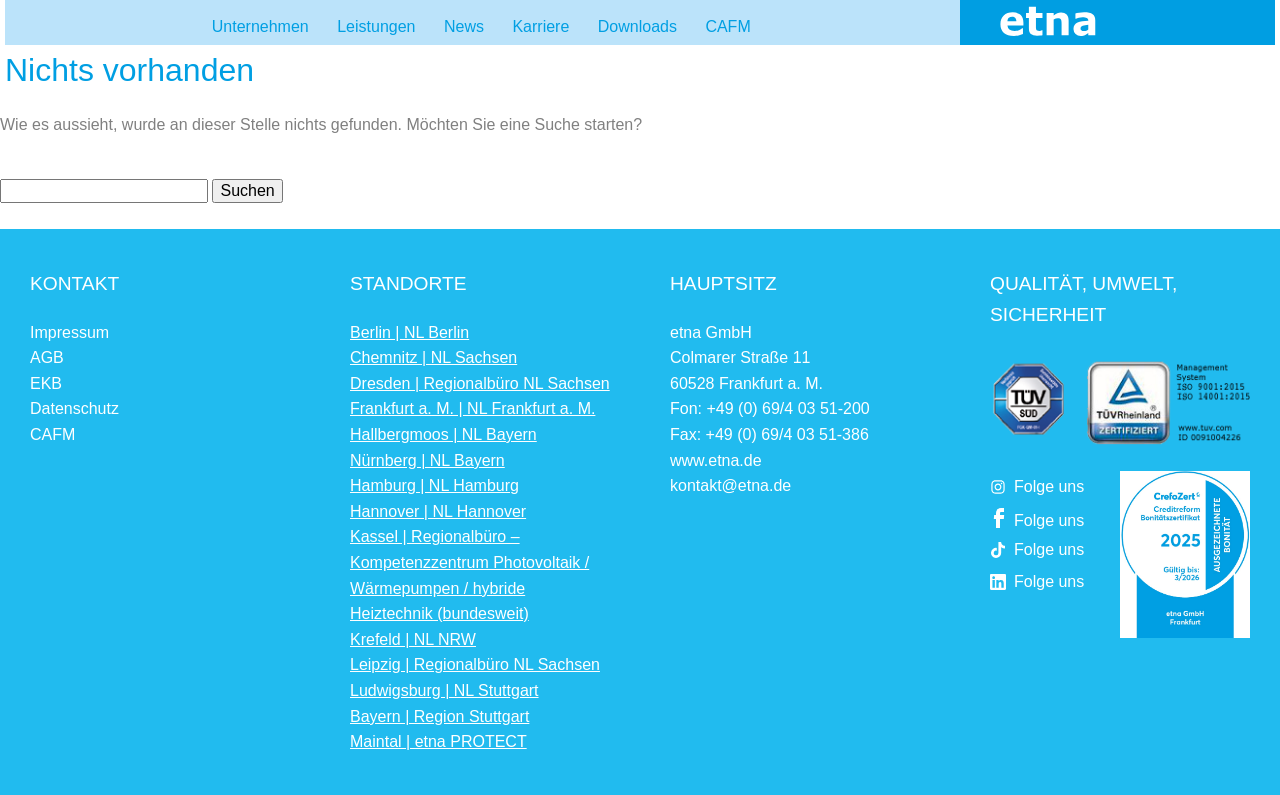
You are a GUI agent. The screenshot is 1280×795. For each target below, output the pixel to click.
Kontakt (74, 283)
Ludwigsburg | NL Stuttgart (444, 690)
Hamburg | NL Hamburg (434, 485)
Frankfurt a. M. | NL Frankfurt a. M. (472, 408)
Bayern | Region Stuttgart (439, 716)
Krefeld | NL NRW (413, 639)
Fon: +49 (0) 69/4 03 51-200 (770, 408)
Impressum (69, 332)
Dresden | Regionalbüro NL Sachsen (480, 383)
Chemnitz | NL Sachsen (433, 357)
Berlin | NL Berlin (409, 332)
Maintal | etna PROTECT (438, 741)
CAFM (52, 434)
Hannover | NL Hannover (438, 511)
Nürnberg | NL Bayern (427, 460)
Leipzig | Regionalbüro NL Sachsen (475, 664)
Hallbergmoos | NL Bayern (443, 434)
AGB (47, 357)
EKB (46, 383)
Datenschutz (74, 408)
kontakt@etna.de (730, 485)
